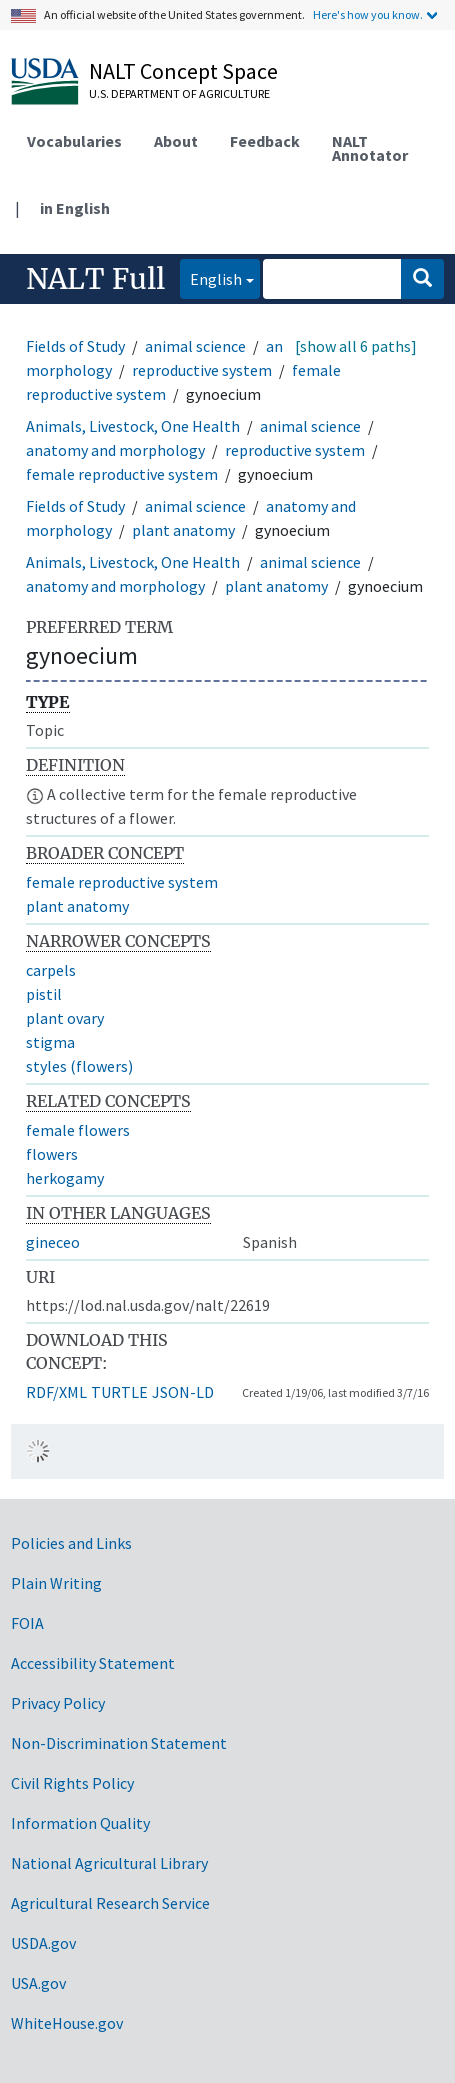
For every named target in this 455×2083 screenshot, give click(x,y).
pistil (44, 994)
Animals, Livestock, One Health (133, 426)
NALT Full (95, 279)
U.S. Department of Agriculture (179, 93)
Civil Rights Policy (72, 1783)
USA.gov (38, 1983)
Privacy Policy (58, 1703)
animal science (195, 346)
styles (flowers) (79, 1066)
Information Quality (80, 1823)
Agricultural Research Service (110, 1903)
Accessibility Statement (93, 1663)
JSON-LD (183, 1392)
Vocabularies (74, 141)
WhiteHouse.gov (67, 2023)
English (211, 277)
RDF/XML (56, 1392)
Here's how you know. (368, 14)
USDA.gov (43, 1943)
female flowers (78, 1130)
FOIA (27, 1623)
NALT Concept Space (183, 71)
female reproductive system (122, 474)
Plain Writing (56, 1583)
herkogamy (65, 1178)
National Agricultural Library (109, 1863)
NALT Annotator (370, 148)
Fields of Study (75, 346)
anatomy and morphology (115, 450)
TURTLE (119, 1392)
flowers (52, 1154)
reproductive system (202, 370)
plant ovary (65, 1018)
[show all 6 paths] (356, 346)
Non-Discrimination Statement (119, 1743)
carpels (51, 970)
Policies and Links (71, 1543)
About (176, 141)
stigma (50, 1042)
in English (75, 208)
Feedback (265, 141)
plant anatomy (183, 530)
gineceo (53, 1242)
